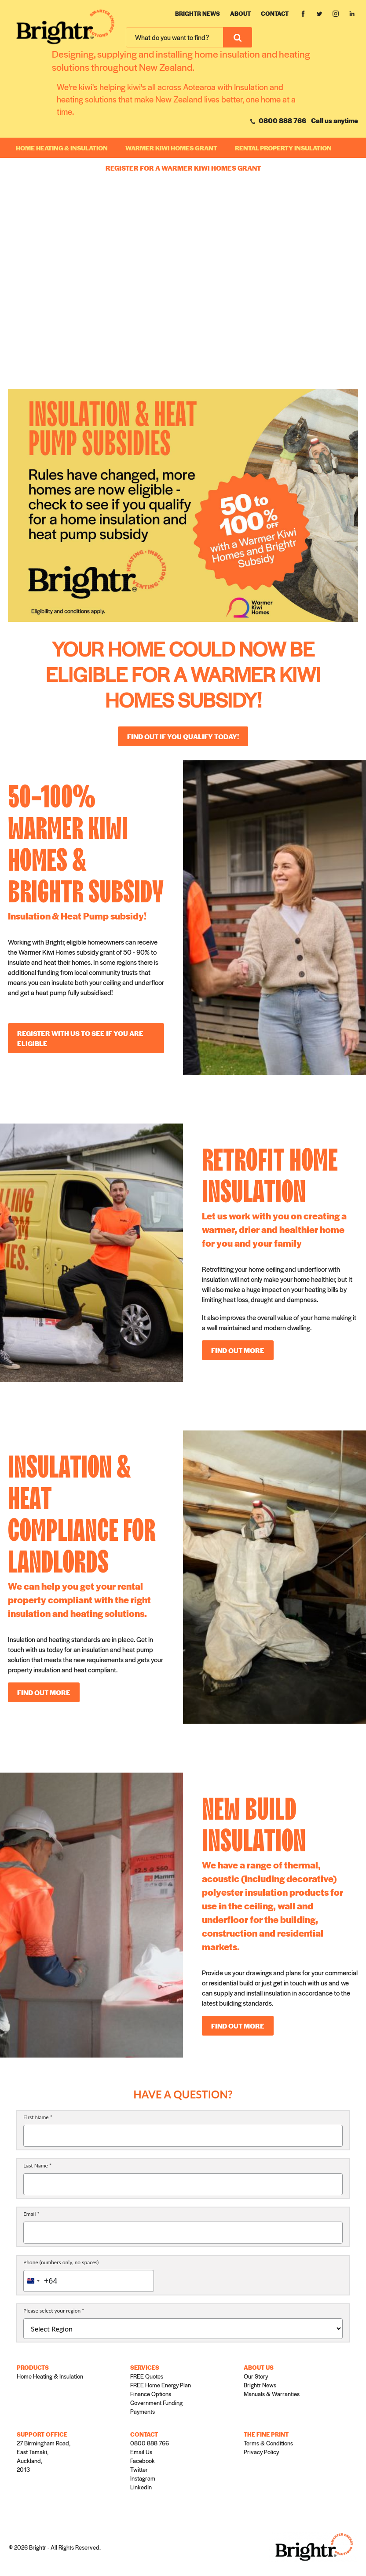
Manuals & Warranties (272, 2394)
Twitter (139, 2469)
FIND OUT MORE (237, 1350)
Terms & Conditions (268, 2443)
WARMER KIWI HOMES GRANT (171, 147)
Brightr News (197, 13)
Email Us (141, 2452)
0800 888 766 (278, 120)
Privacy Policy (261, 2452)
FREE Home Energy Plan (160, 2385)
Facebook (142, 2460)
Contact (275, 13)
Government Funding (156, 2402)
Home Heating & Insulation (62, 147)
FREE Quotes (146, 2376)
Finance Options (150, 2394)
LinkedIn (141, 2487)
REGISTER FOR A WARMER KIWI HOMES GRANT (183, 167)
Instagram (142, 2478)
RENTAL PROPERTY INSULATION (283, 147)
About (240, 13)
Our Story (256, 2376)
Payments (142, 2411)
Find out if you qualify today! (183, 736)
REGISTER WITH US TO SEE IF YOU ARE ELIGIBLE (80, 1038)
